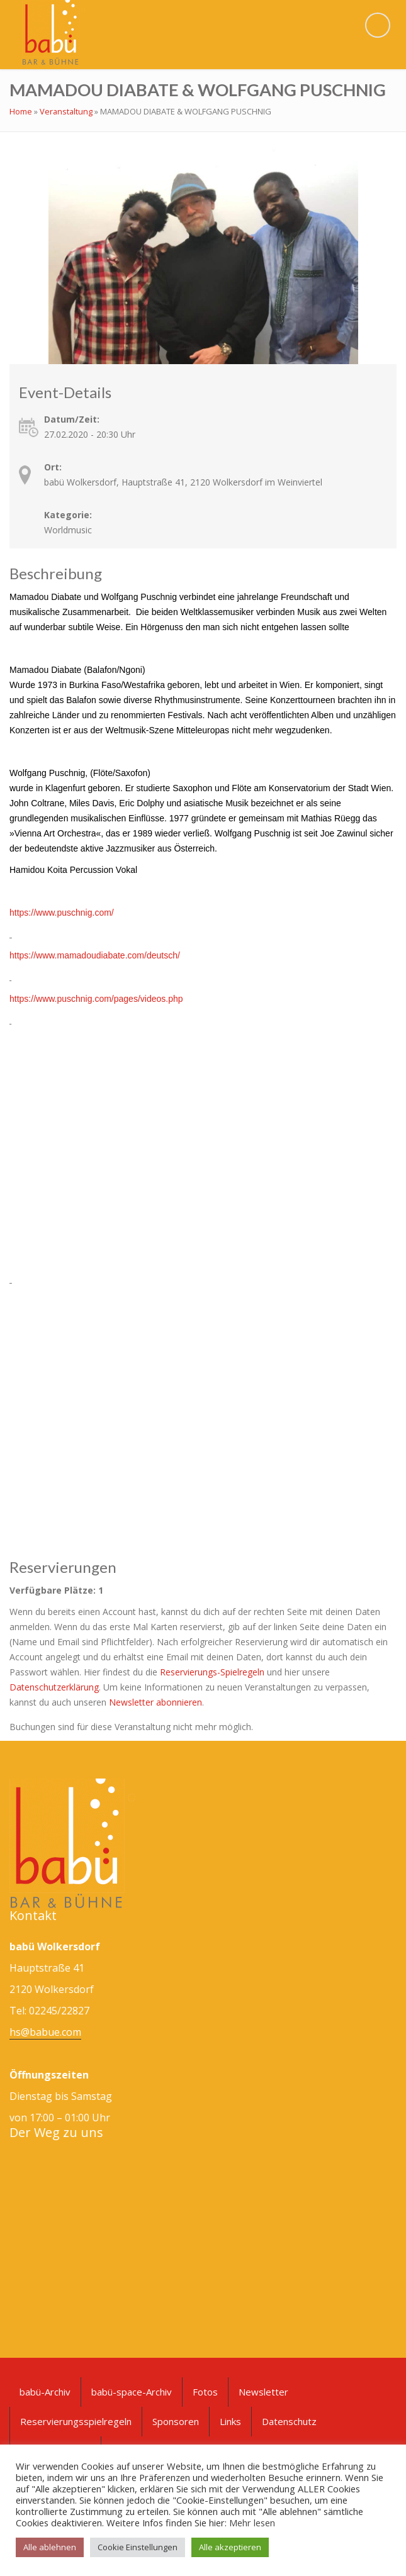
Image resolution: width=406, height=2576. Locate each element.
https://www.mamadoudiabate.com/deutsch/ (94, 955)
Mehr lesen (252, 2522)
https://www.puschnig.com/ (61, 913)
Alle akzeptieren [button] (230, 2547)
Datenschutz (289, 2421)
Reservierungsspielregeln (76, 2421)
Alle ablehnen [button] (49, 2547)
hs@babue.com (45, 2032)
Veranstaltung (66, 111)
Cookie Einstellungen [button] (138, 2547)
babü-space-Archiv (131, 2391)
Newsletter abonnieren (155, 1702)
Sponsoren (175, 2421)
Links (230, 2421)
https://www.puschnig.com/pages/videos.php (96, 999)
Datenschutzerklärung (54, 1687)
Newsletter (263, 2391)
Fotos (205, 2391)
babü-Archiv (45, 2391)
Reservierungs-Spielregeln (212, 1672)
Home (20, 111)
